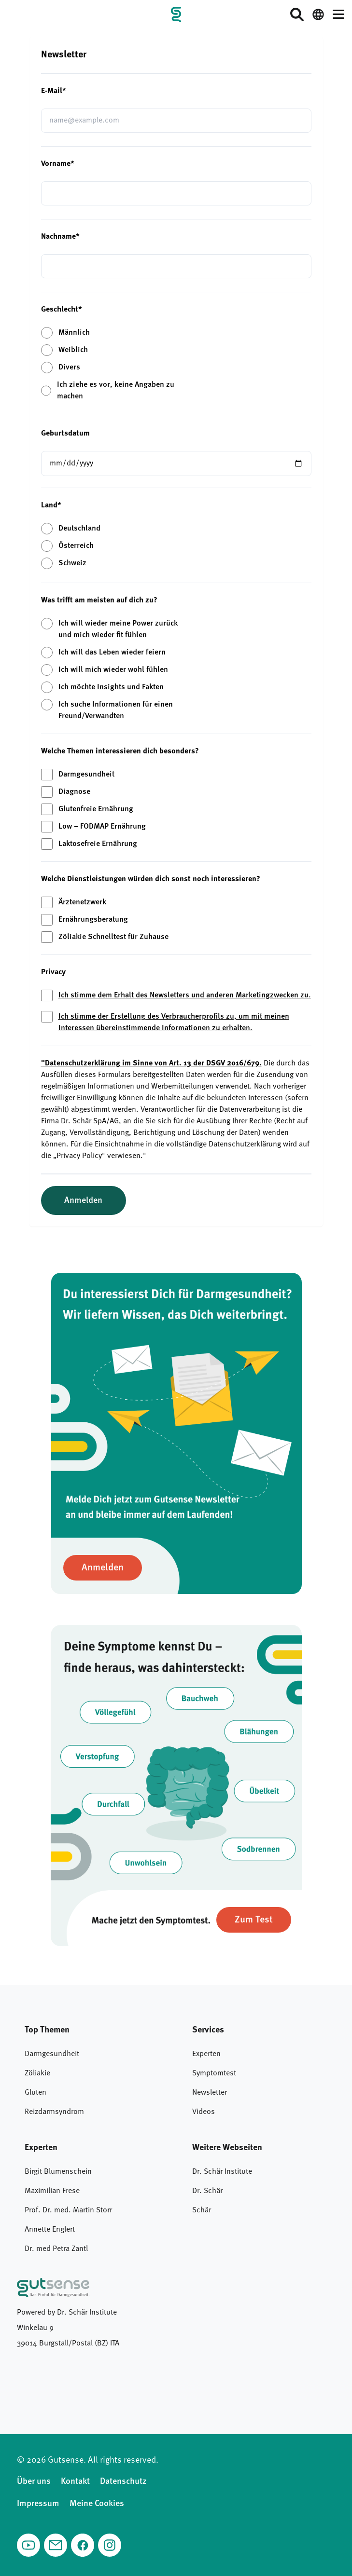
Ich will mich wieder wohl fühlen (113, 670)
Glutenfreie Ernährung (95, 809)
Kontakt (75, 2481)
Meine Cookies (97, 2503)
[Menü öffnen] (338, 14)
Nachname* (60, 237)
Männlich (74, 333)
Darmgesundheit (86, 774)
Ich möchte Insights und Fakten (111, 687)
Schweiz (72, 563)
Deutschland (79, 528)
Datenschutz (123, 2481)
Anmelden (83, 1200)
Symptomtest (214, 2073)
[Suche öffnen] (297, 14)
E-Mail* (53, 91)
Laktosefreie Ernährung (97, 844)
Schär (201, 2210)
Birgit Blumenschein (58, 2172)
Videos (203, 2112)
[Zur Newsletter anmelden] (102, 1568)
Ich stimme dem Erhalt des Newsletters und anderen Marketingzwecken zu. (184, 995)
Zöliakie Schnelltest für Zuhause (113, 937)
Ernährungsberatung (93, 920)
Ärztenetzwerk (82, 902)
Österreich (76, 546)
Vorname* (57, 164)
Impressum (38, 2503)
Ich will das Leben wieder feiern (112, 652)
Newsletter (209, 2093)
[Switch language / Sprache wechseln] (318, 14)
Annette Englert (50, 2230)
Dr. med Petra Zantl (56, 2249)
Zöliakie (37, 2073)
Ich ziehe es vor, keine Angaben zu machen (115, 390)
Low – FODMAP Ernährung (102, 827)
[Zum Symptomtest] (253, 1920)
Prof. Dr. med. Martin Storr (68, 2210)
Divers (69, 367)
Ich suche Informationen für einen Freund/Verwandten (115, 710)
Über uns (34, 2481)
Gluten (35, 2093)
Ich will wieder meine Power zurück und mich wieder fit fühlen (118, 629)
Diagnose (74, 792)
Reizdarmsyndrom (54, 2112)
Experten (206, 2054)
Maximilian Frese (52, 2191)
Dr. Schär (207, 2191)
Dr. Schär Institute (222, 2172)
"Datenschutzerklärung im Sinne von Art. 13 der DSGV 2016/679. (151, 1063)
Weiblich (73, 350)
